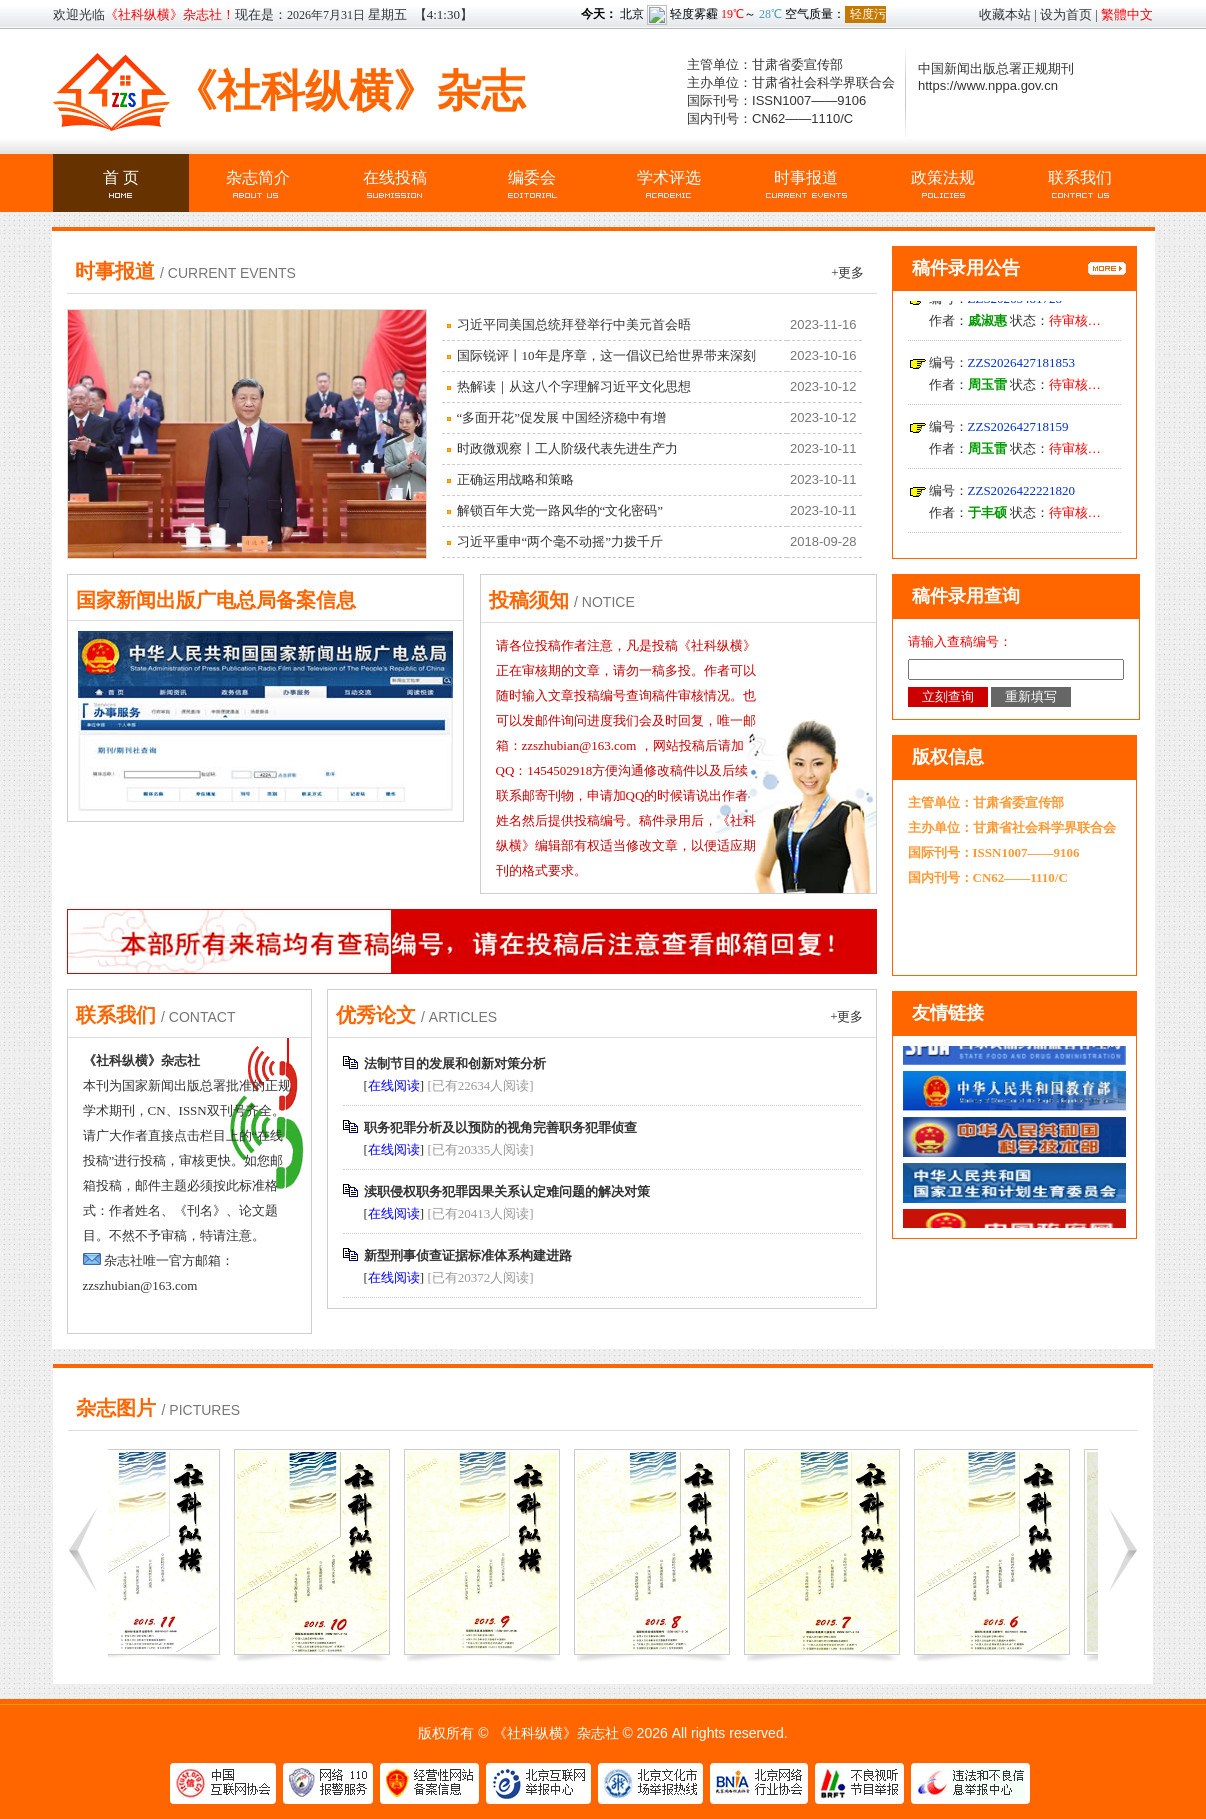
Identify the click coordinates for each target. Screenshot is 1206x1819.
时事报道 (806, 177)
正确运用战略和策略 (515, 479)
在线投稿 (395, 177)
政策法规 (943, 177)
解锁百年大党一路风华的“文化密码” (560, 510)
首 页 (121, 177)
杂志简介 (258, 177)
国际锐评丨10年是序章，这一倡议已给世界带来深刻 (606, 355)
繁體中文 (1127, 14)
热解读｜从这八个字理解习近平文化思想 (574, 386)
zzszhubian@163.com (140, 1285)
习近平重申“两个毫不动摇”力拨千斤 (560, 541)
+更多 (847, 272)
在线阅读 (394, 1085)
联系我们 (1080, 177)
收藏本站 (1005, 14)
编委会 (532, 177)
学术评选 (669, 177)
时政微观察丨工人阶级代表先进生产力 (567, 448)
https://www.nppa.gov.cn (988, 85)
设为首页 (1066, 14)
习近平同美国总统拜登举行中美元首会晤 (574, 324)
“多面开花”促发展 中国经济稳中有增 (562, 417)
